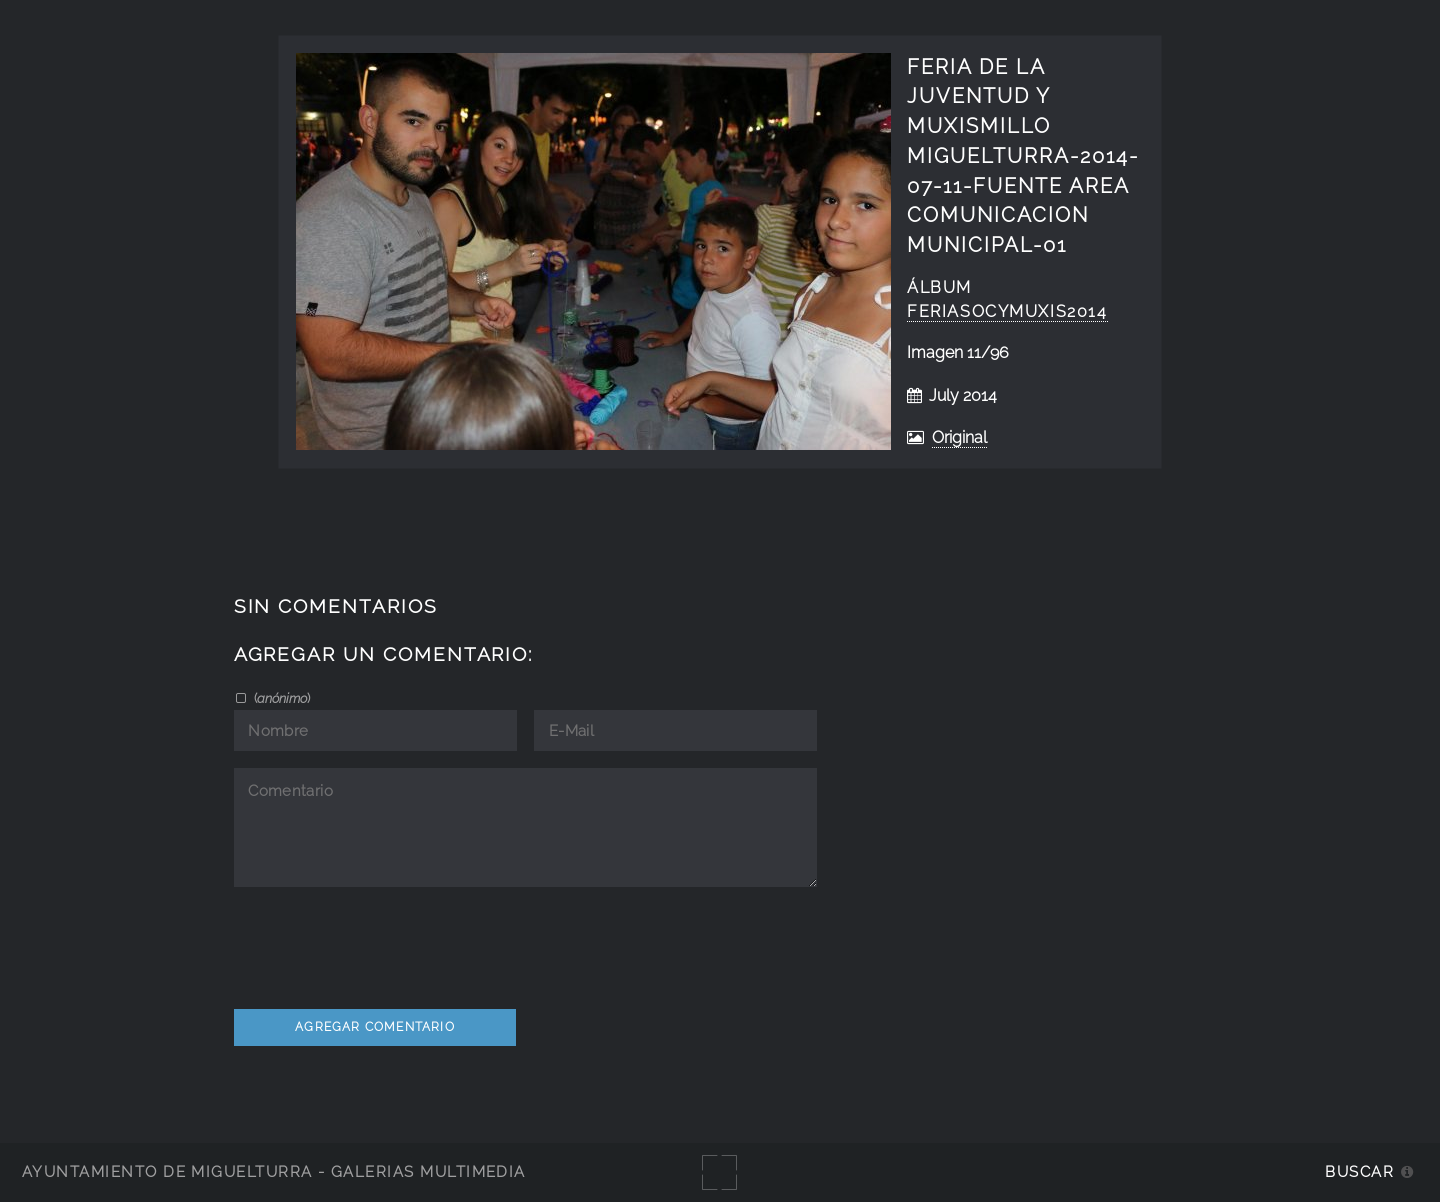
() (280, 698)
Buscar (1359, 1171)
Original (959, 437)
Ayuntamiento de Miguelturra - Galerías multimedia (274, 1171)
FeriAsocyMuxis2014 (1007, 311)
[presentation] (386, 944)
